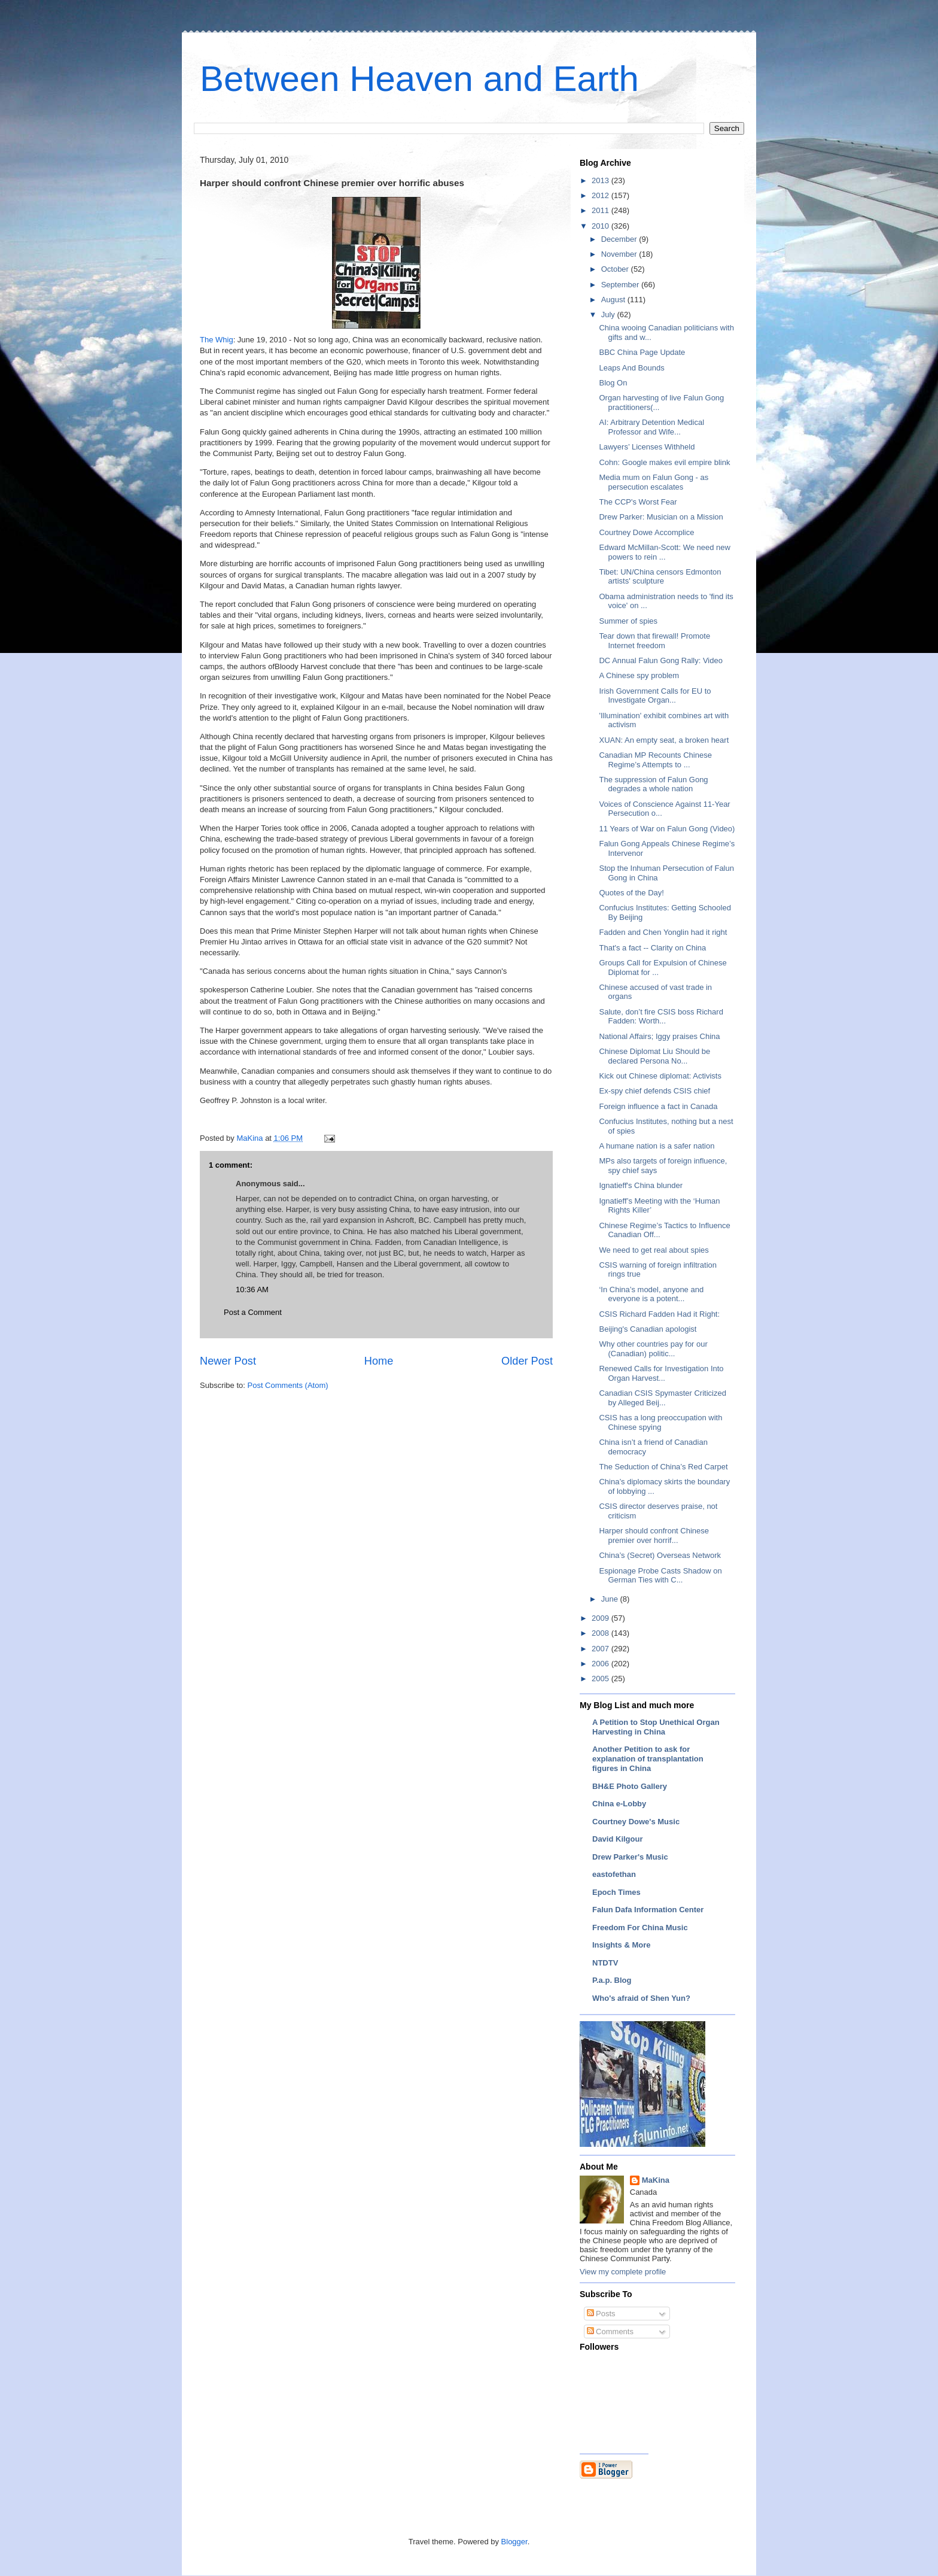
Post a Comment (253, 1312)
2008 (601, 1633)
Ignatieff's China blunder (641, 1185)
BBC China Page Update (642, 352)
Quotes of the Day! (631, 892)
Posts (601, 2313)
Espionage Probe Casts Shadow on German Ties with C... (660, 1575)
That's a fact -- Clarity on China (652, 947)
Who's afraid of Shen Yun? (641, 1998)
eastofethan (614, 1874)
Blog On (613, 382)
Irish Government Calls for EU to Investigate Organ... (655, 695)
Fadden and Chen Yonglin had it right (663, 932)
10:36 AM (252, 1289)
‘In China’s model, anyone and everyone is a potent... (651, 1294)
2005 (601, 1678)
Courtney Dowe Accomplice (646, 532)
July (609, 314)
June (610, 1598)
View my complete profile (623, 2271)
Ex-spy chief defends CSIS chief (654, 1090)
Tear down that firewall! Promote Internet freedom (654, 640)
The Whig (216, 339)
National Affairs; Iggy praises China (659, 1036)
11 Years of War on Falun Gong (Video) (667, 828)
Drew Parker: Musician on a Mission (661, 516)
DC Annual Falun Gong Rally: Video (660, 660)
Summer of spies (628, 620)
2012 (601, 195)
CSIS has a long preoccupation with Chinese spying (660, 1422)
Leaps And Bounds (631, 367)
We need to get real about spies (653, 1250)
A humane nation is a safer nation (656, 1145)
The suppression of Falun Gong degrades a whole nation (653, 784)
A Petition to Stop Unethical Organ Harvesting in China (656, 1727)
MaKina (655, 2180)
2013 (601, 180)
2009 (601, 1618)
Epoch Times (616, 1892)
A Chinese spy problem (639, 675)
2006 (601, 1663)
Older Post (527, 1361)
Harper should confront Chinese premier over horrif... (654, 1535)
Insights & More (621, 1944)
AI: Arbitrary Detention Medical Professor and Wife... (651, 427)
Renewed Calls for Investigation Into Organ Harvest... (661, 1373)
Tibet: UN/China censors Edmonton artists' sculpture (660, 576)
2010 (601, 225)
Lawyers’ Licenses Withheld (647, 446)
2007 (601, 1648)
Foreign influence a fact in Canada (658, 1106)
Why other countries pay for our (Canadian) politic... (653, 1348)
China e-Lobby (619, 1803)
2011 (601, 210)
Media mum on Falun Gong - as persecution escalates (653, 482)
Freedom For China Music (640, 1927)
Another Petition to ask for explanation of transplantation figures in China (648, 1759)
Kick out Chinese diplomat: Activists (660, 1075)
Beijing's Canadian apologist (647, 1329)
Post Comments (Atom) (288, 1385)
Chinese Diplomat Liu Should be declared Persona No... (654, 1056)
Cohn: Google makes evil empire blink (664, 462)
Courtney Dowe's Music (636, 1821)
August (614, 299)
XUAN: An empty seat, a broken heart (664, 740)
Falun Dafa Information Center (648, 1909)
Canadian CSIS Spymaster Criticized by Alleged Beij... (662, 1398)
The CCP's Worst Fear (638, 501)
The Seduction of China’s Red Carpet (663, 1466)
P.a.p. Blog (612, 1980)
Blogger (514, 2541)
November (620, 254)
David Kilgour (617, 1838)
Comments (610, 2331)
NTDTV (605, 1962)
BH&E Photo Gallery (629, 1786)
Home (379, 1361)
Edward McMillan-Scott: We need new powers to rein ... (664, 552)
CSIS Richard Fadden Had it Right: (659, 1314)
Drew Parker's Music (630, 1856)
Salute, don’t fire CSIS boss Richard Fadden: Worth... (661, 1016)
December (620, 239)
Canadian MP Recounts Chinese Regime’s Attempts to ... (655, 760)
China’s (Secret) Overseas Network (660, 1555)
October (616, 269)
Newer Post (228, 1361)
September (621, 284)
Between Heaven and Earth (419, 79)
